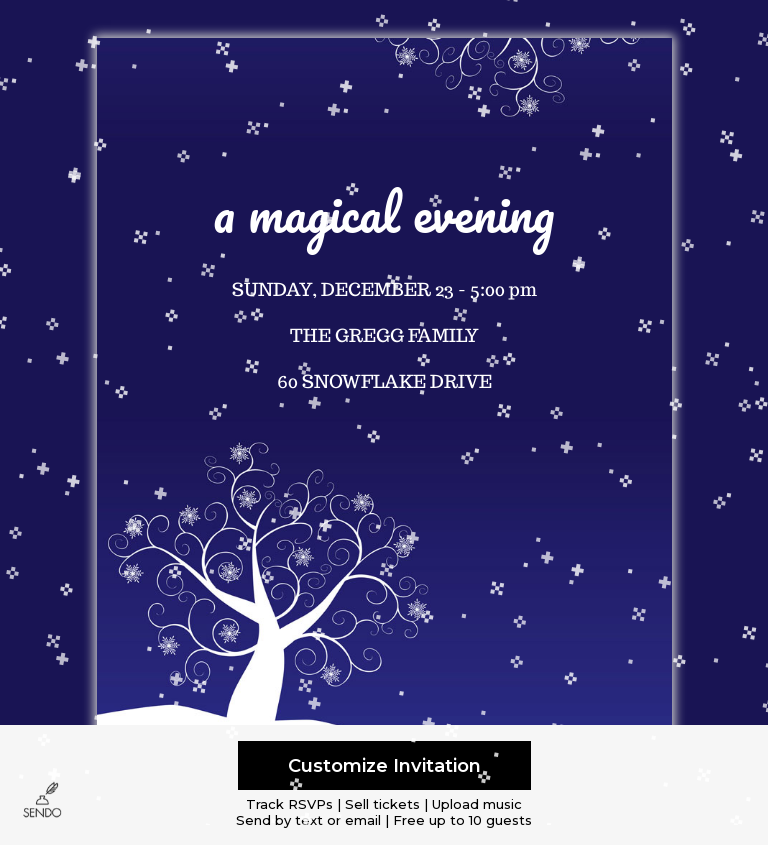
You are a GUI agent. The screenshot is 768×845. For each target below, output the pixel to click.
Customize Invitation (384, 765)
